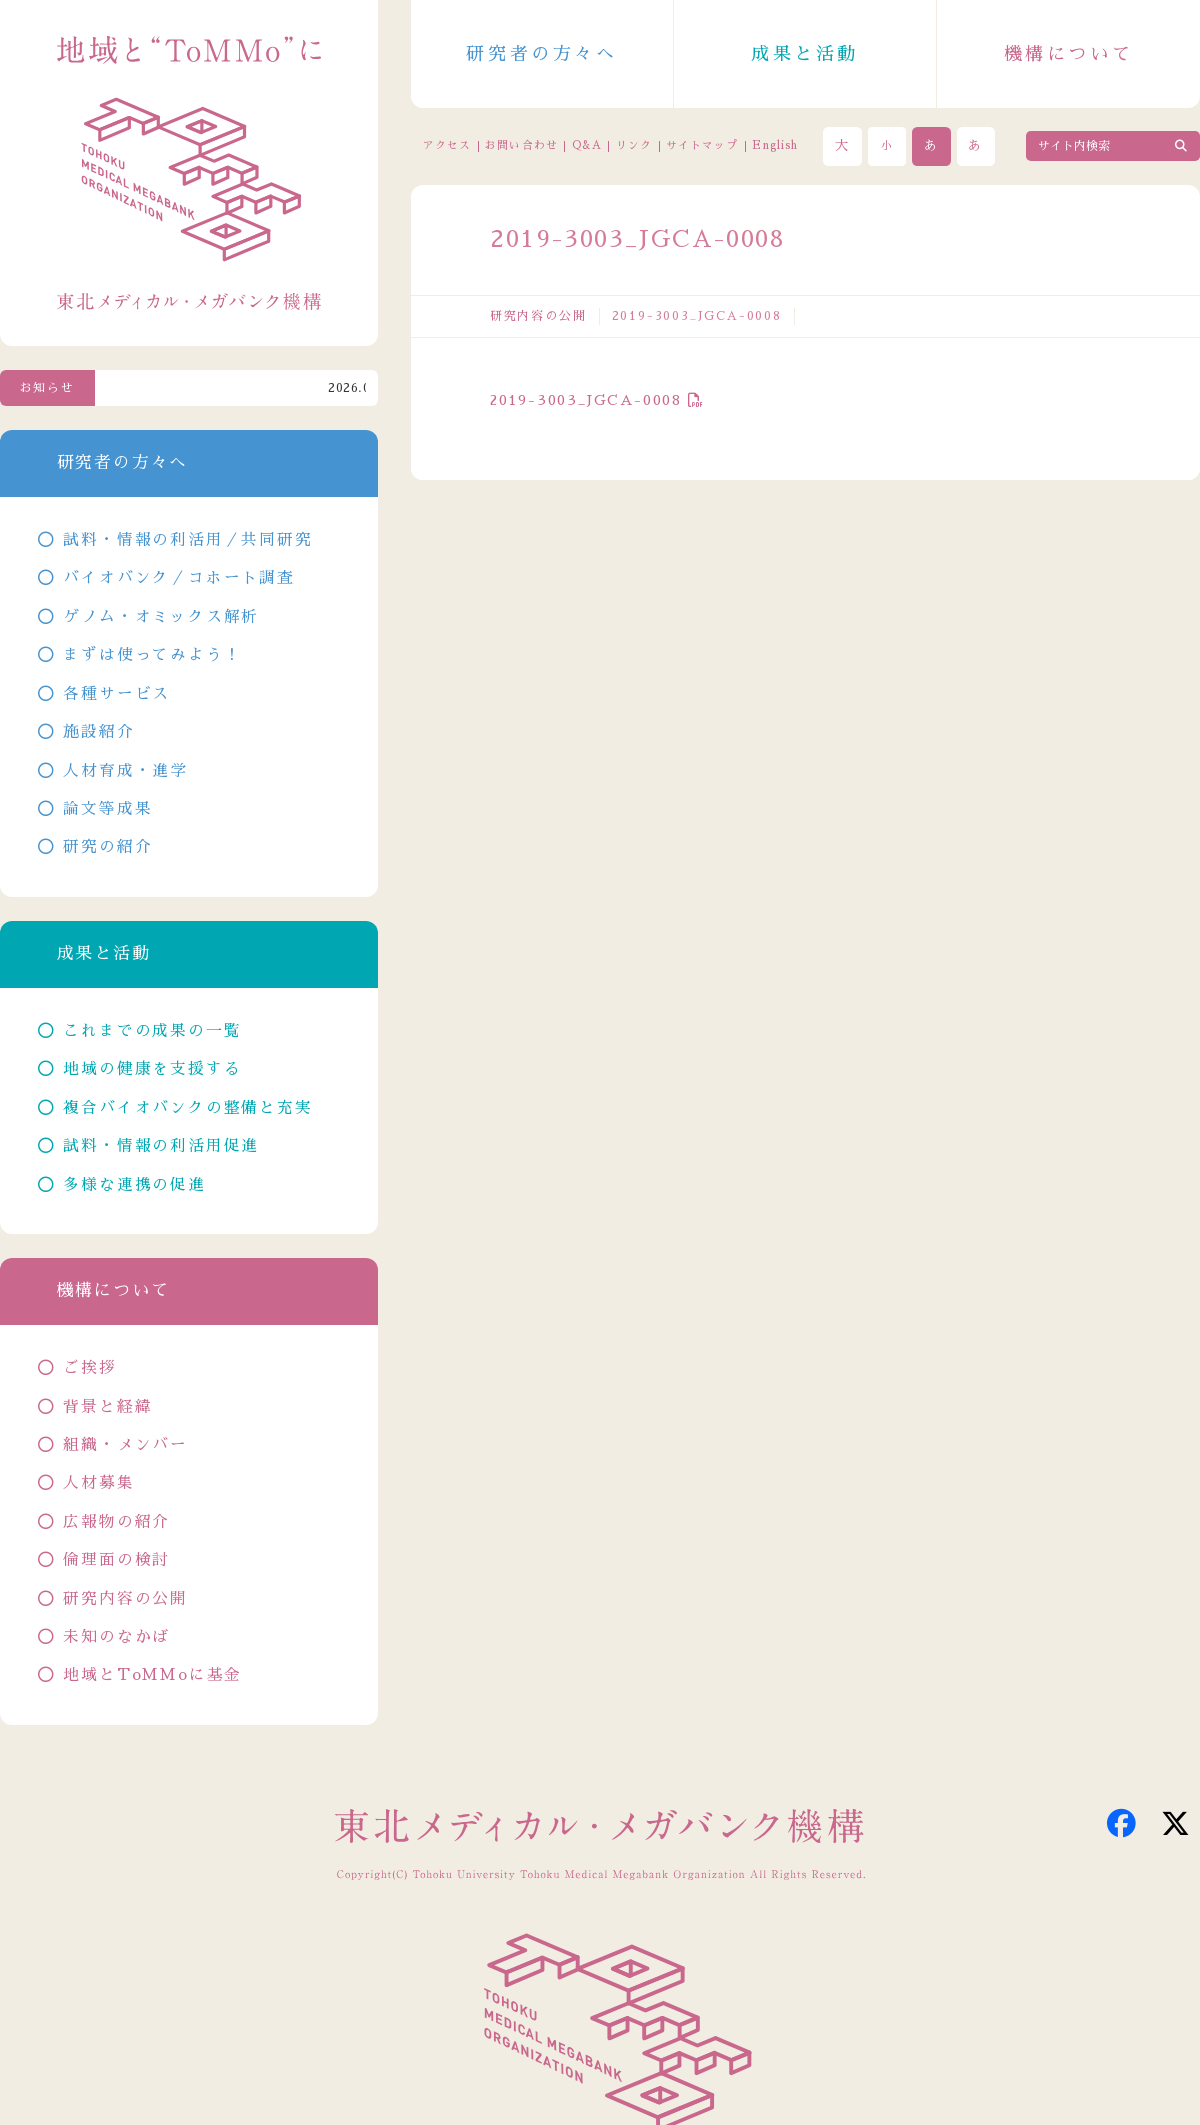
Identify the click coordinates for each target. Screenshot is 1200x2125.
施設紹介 (98, 732)
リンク (634, 145)
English (775, 145)
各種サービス (116, 694)
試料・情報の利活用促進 (161, 1146)
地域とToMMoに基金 (152, 1675)
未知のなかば (116, 1637)
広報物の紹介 (116, 1522)
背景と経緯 (107, 1407)
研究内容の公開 (538, 316)
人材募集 (98, 1483)
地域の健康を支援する (152, 1069)
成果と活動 (805, 54)
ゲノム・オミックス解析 (161, 617)
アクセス (447, 145)
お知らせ (47, 388)
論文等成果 (107, 809)
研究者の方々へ (541, 54)
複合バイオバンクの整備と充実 (187, 1108)
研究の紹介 (107, 847)
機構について (1069, 54)
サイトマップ (702, 145)
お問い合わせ (521, 145)
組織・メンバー (125, 1445)
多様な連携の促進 (134, 1185)
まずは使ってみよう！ (152, 655)
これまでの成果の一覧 (152, 1031)
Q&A (587, 145)
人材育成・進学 (125, 771)
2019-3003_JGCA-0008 (586, 400)
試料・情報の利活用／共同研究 (187, 540)
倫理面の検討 (116, 1560)
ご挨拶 (89, 1368)
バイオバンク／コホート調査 (178, 578)
